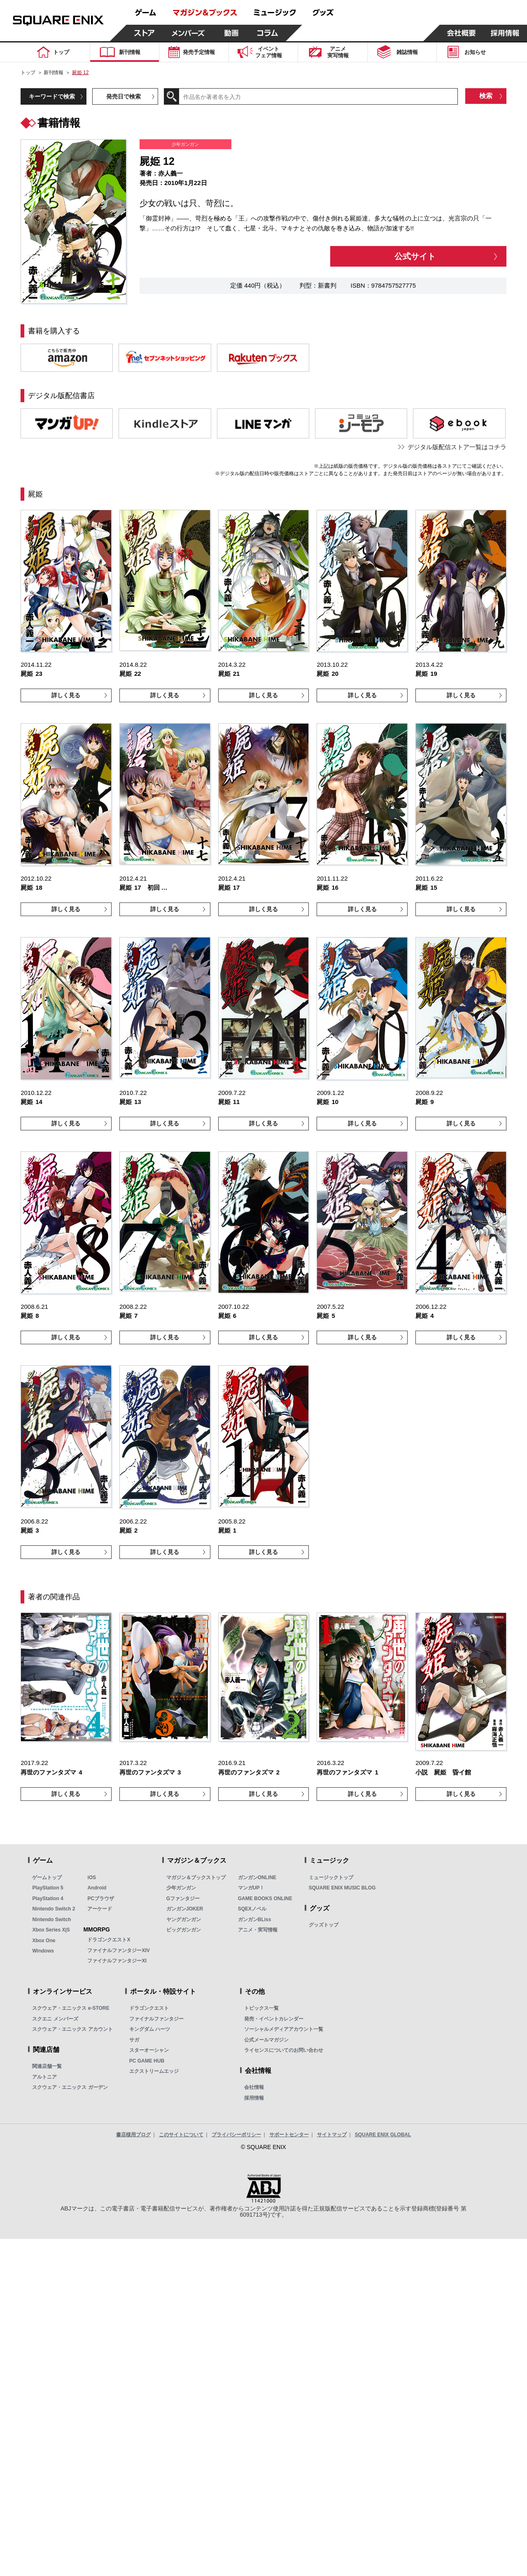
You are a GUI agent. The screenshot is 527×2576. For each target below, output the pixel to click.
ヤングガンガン (183, 1919)
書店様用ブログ (133, 2135)
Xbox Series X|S (51, 1930)
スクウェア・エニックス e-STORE (70, 2008)
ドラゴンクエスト (149, 2008)
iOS (91, 1877)
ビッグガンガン (183, 1930)
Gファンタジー (183, 1898)
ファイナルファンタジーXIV (118, 1950)
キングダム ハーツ (149, 2029)
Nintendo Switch (51, 1919)
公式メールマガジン (266, 2040)
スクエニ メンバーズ (55, 2019)
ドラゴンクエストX (108, 1940)
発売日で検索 (123, 96)
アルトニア (44, 2077)
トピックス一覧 (261, 2008)
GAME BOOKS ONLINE (265, 1898)
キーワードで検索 (52, 96)
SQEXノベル (252, 1909)
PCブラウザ (100, 1898)
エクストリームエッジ (154, 2071)
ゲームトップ (47, 1877)
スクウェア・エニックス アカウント (72, 2029)
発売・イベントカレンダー (273, 2019)
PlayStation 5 (47, 1888)
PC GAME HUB (146, 2061)
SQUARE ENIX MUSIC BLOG (342, 1888)
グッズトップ (323, 1925)
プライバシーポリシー (236, 2135)
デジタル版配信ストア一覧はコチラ (457, 446)
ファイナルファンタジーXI (116, 1961)
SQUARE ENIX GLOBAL (383, 2135)
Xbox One (43, 1940)
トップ (28, 72)
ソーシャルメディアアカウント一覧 (283, 2029)
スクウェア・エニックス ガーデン (69, 2087)
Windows (43, 1951)
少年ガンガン (181, 1888)
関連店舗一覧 (47, 2066)
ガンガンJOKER (184, 1909)
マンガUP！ (251, 1888)
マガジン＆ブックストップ (196, 1877)
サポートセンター (289, 2135)
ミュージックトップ (331, 1877)
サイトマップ (332, 2135)
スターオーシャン (149, 2050)
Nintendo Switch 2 (53, 1909)
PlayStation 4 (47, 1898)
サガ (134, 2040)
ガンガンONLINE (257, 1877)
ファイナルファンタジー (156, 2019)
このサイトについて (181, 2135)
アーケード (99, 1909)
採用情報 (254, 2098)
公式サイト (415, 256)
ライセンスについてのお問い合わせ (283, 2050)
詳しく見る (65, 695)
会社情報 (254, 2087)
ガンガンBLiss (254, 1919)
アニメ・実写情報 (257, 1930)
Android (96, 1888)
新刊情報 (53, 72)
